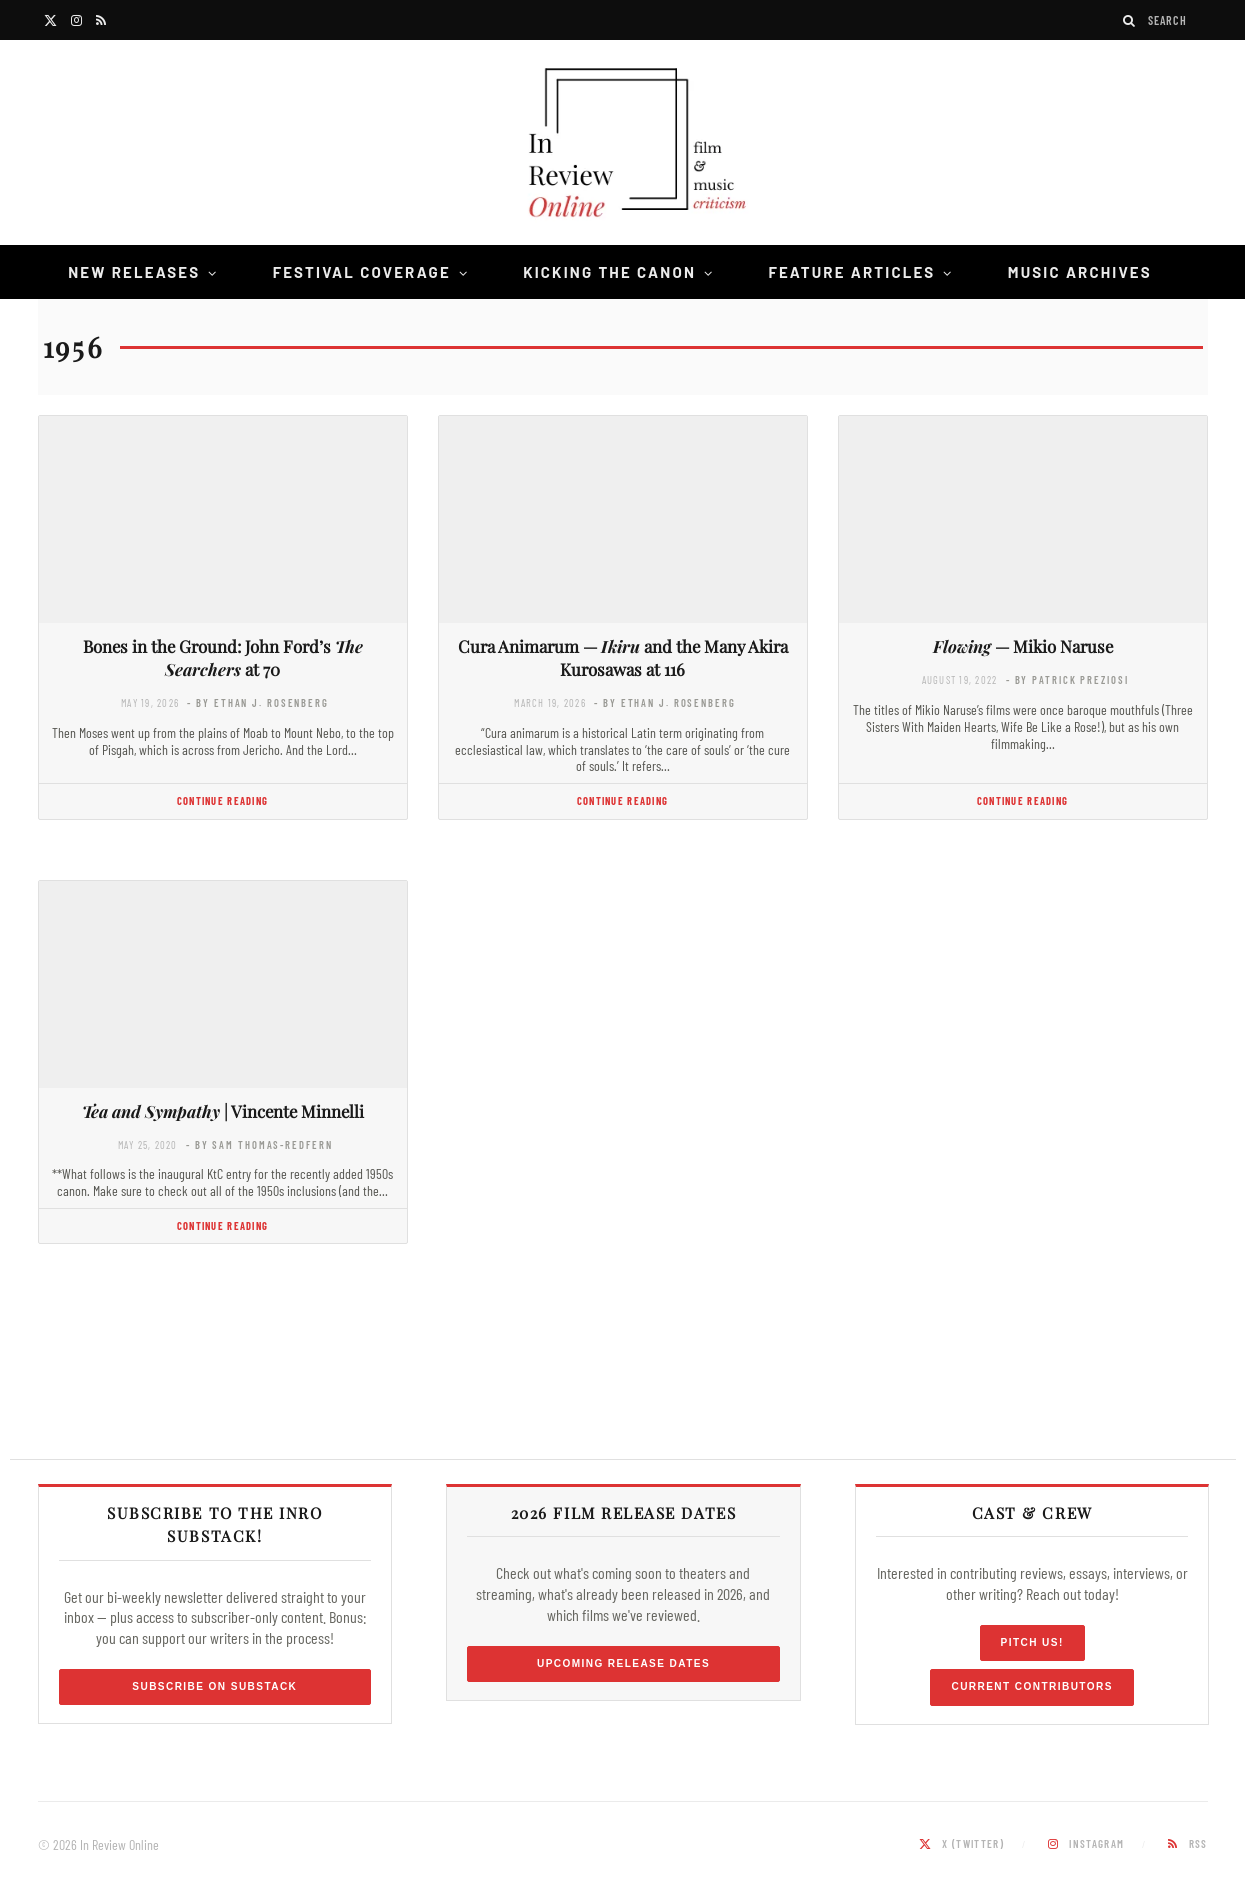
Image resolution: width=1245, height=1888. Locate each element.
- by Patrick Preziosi (1067, 679)
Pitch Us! (1032, 1642)
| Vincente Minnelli (223, 1111)
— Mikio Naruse (1023, 646)
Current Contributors (1031, 1686)
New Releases (134, 272)
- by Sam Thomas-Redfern (259, 1144)
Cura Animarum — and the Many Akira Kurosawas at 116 (623, 657)
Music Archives (1080, 272)
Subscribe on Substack (214, 1686)
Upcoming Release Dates (623, 1663)
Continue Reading (222, 800)
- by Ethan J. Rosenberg (257, 702)
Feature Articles (851, 272)
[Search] (1130, 20)
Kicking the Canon (609, 272)
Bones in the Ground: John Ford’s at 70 (223, 657)
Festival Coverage (362, 272)
